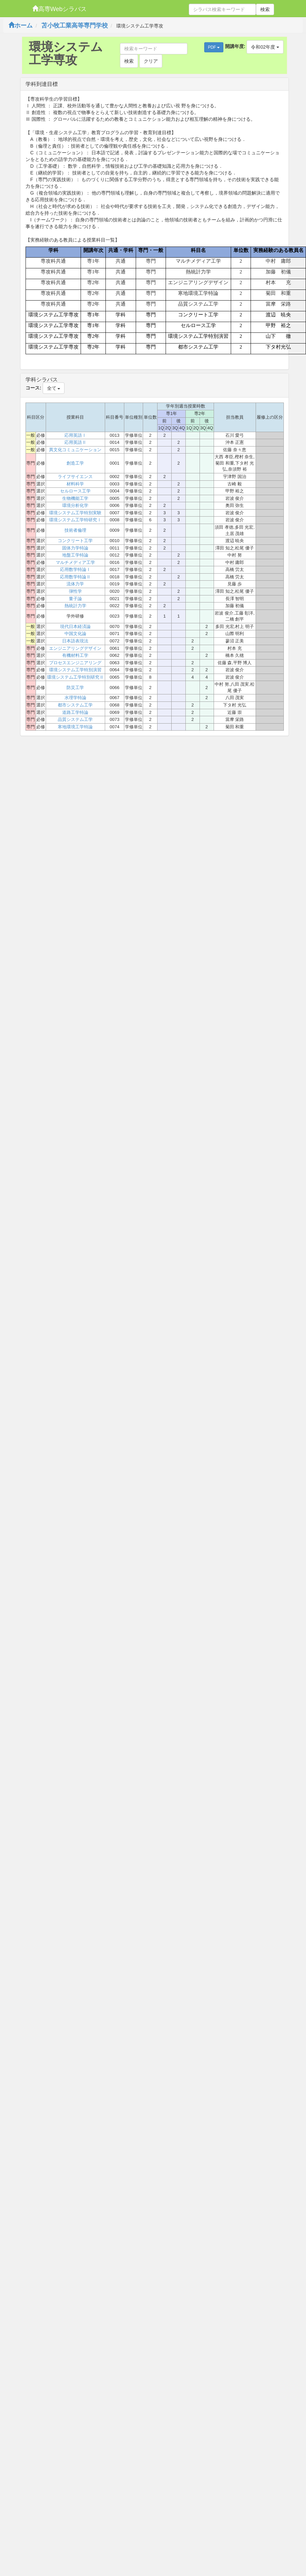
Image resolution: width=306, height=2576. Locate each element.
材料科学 (75, 483)
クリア (151, 61)
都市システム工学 (75, 704)
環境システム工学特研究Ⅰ (75, 519)
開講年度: (235, 46)
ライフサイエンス (75, 476)
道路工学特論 (75, 712)
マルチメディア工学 (75, 562)
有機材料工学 (75, 655)
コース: (33, 387)
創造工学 (75, 463)
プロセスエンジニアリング (75, 662)
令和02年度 (265, 47)
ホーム (20, 25)
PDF (214, 47)
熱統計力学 (75, 605)
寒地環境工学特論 (75, 726)
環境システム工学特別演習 (75, 669)
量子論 (75, 598)
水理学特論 (75, 697)
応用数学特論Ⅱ (75, 576)
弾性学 (75, 591)
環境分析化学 (75, 505)
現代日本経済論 (75, 626)
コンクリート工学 (75, 540)
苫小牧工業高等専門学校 (74, 25)
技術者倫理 (75, 530)
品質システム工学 (75, 719)
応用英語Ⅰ (75, 435)
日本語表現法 (75, 640)
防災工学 (75, 687)
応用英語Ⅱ (75, 442)
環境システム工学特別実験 (75, 512)
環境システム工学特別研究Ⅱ (75, 677)
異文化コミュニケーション (75, 449)
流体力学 (75, 583)
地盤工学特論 (75, 555)
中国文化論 (75, 633)
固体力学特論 (75, 547)
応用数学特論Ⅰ (75, 569)
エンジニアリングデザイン (75, 648)
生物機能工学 (75, 498)
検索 (265, 9)
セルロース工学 (75, 490)
